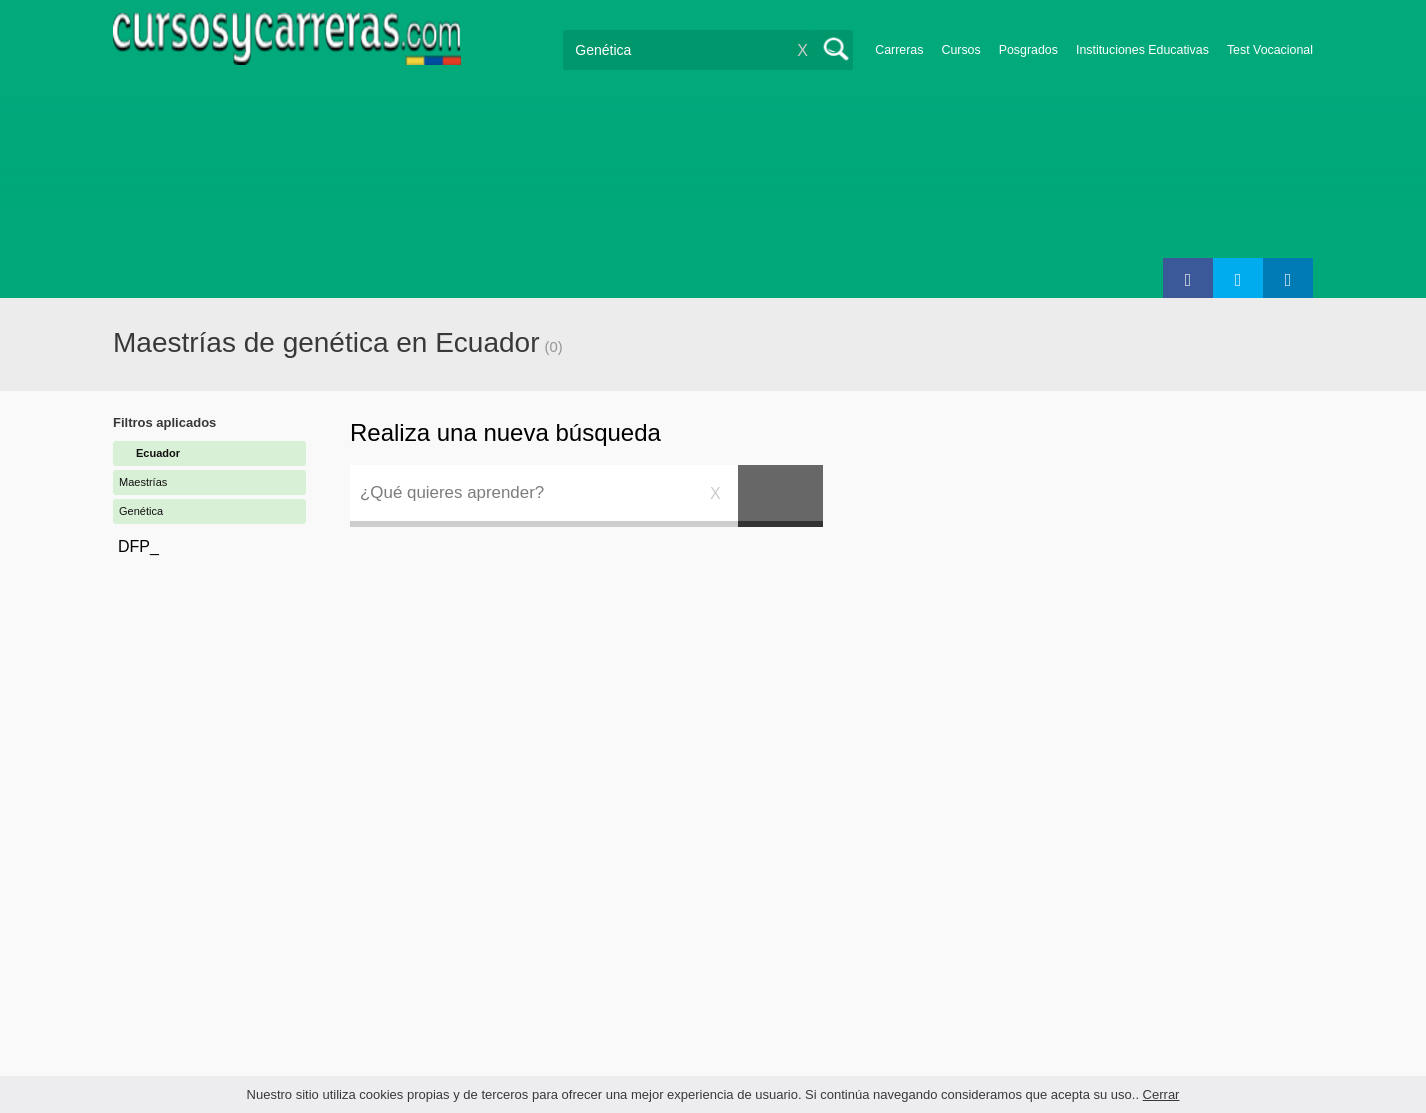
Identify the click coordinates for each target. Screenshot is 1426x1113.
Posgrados (1028, 50)
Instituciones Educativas (1142, 50)
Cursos (960, 50)
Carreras (899, 50)
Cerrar (1161, 1094)
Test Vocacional (1270, 50)
